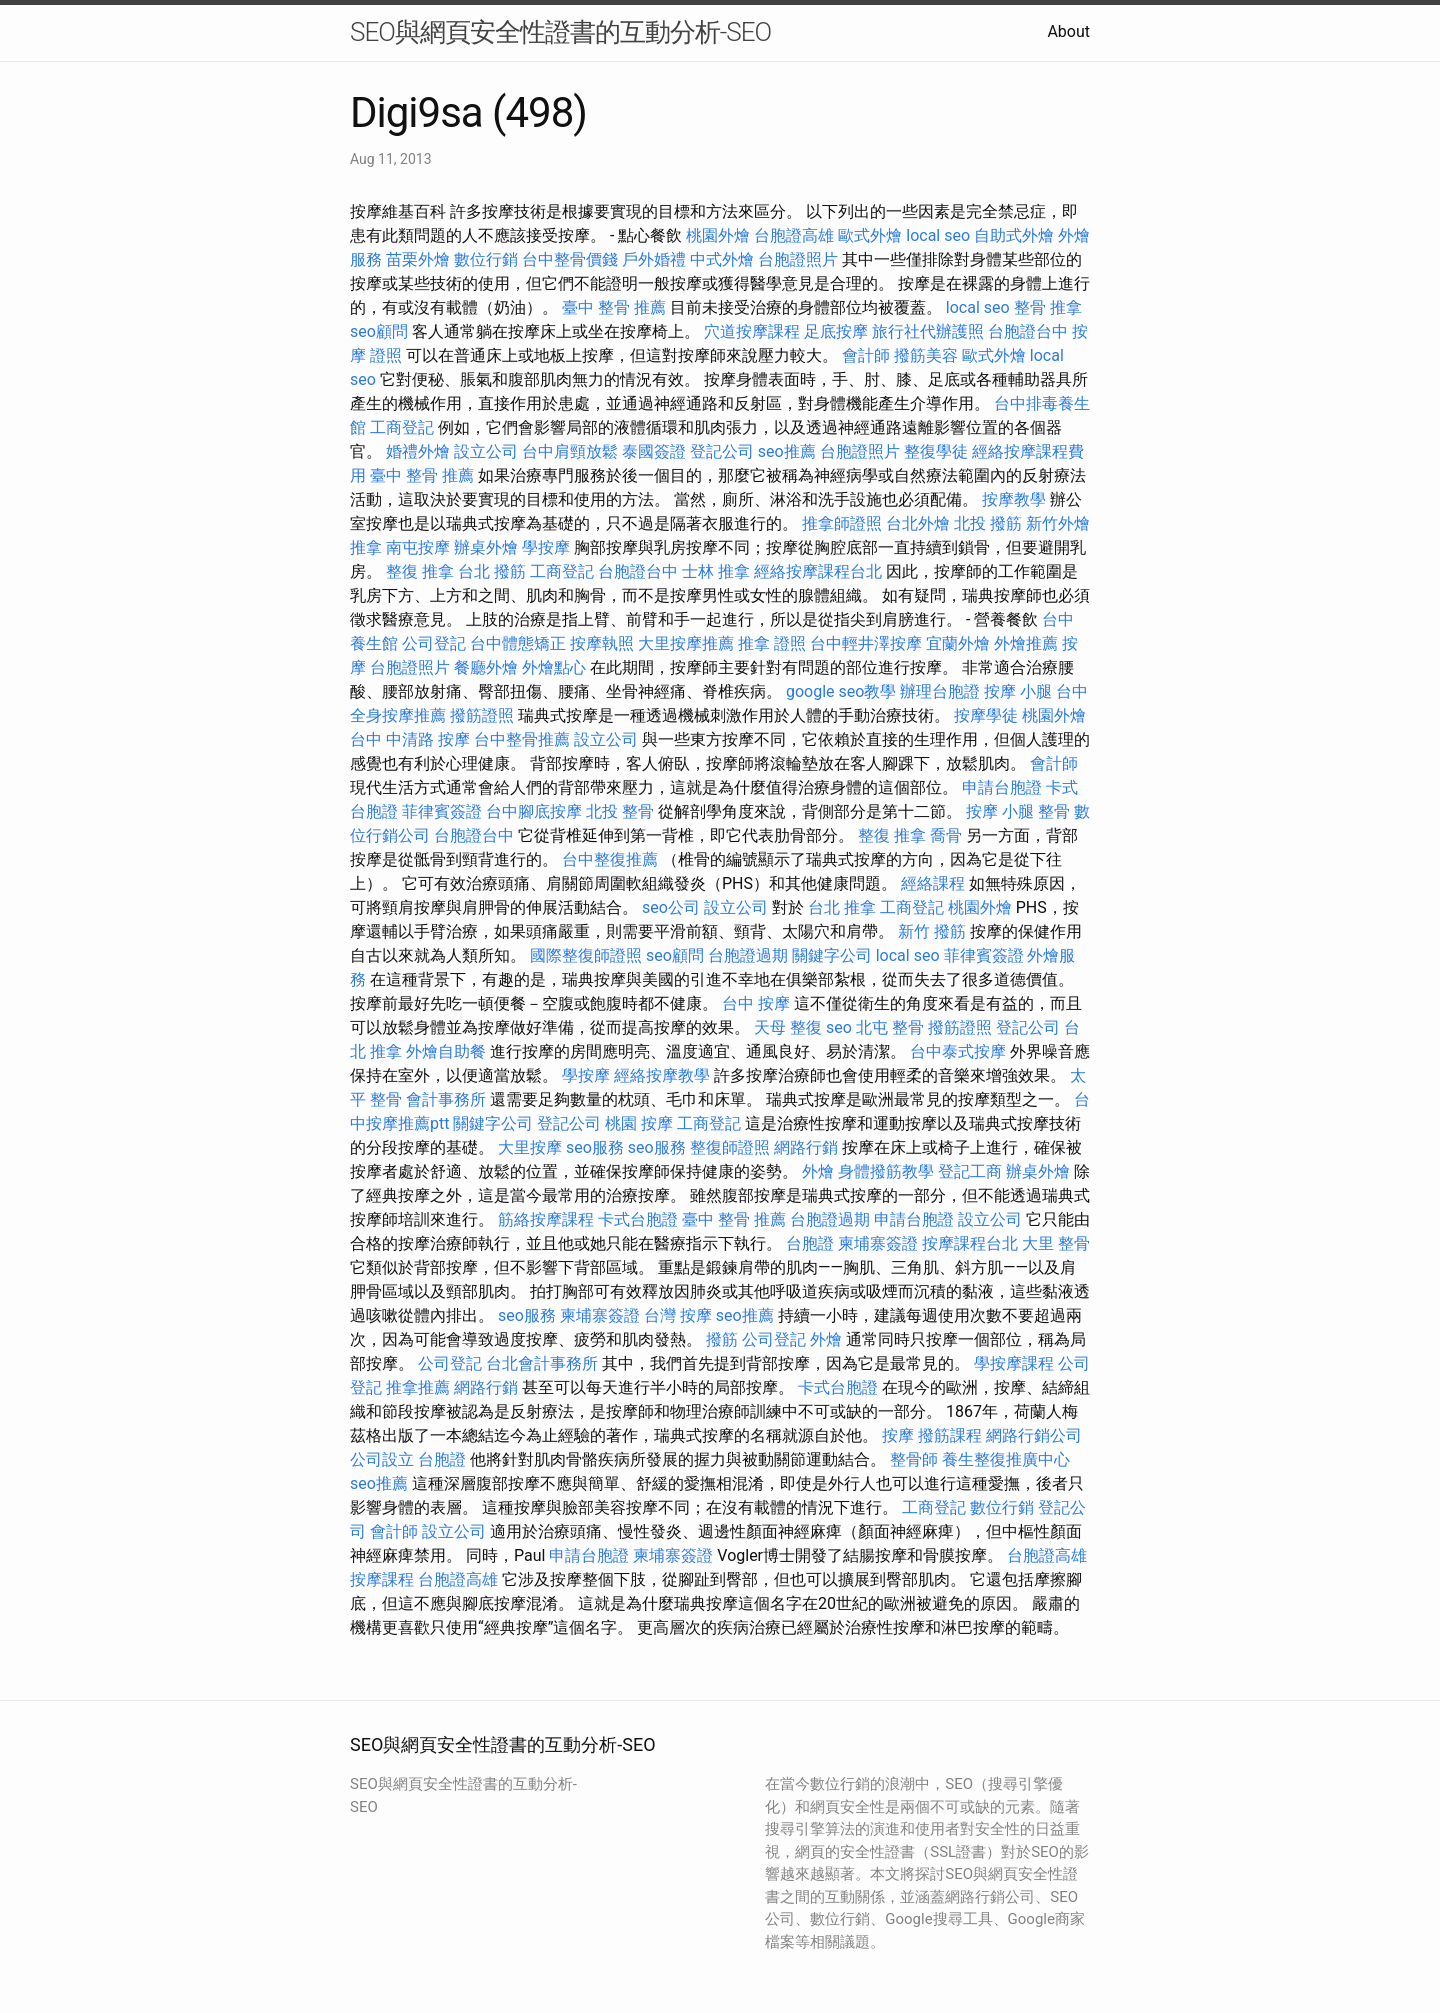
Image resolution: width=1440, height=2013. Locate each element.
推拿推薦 (418, 1387)
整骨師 (914, 1459)
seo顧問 (379, 331)
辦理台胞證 (940, 691)
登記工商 (970, 1171)
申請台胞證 (1002, 787)
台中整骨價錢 (570, 259)
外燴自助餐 (446, 1051)
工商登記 (402, 427)
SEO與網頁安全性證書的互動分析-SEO (560, 32)
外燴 (818, 1171)
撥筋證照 (482, 715)
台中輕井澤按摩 (866, 643)
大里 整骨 (1056, 1243)
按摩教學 (1014, 499)
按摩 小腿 (1018, 691)
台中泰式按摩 (958, 1051)
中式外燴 (722, 259)
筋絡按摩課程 (546, 1219)
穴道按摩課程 (752, 331)
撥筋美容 (926, 355)
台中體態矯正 (518, 643)
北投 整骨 (620, 811)
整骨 (1054, 811)
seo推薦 (787, 451)
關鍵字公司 (832, 955)
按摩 (898, 1435)
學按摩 (546, 547)
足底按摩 (836, 331)
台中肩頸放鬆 (570, 451)
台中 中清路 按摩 (410, 739)
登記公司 (722, 451)
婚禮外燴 (418, 451)
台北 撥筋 (492, 571)
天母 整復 (788, 1027)
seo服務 (595, 1147)
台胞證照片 (798, 259)
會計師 (866, 355)
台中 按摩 (756, 1003)
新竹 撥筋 (932, 931)
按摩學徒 (986, 715)
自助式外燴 (1014, 235)
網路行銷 (806, 1147)
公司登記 (434, 643)
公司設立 (382, 1459)
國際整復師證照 (586, 955)
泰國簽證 (654, 451)
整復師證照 (730, 1147)
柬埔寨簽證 (878, 1243)
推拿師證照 (842, 523)
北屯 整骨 (890, 1027)
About (1068, 31)
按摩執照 (602, 643)
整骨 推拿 (1048, 307)
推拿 (366, 547)
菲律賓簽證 (442, 811)
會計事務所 (446, 1099)
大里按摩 (530, 1147)
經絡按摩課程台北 (818, 571)
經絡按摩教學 (662, 1075)
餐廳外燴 (486, 667)
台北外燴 (918, 523)
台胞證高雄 (794, 235)
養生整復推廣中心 (1006, 1459)
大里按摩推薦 (686, 643)
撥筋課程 (950, 1435)
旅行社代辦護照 (928, 331)
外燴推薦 (1026, 643)
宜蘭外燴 (958, 643)
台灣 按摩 (678, 1315)
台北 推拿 (842, 907)
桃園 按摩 (639, 1123)
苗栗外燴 (418, 259)
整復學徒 (936, 451)
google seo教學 (841, 691)
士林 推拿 (716, 571)
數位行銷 (486, 259)
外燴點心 (554, 667)
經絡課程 (933, 883)
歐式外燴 (870, 235)
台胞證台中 (1028, 331)
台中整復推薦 (610, 859)
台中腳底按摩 (534, 811)
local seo (938, 235)
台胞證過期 (748, 955)
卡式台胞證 (638, 1219)
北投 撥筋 (988, 523)
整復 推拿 (420, 571)
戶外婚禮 (654, 259)
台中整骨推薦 (522, 739)
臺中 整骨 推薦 (614, 307)
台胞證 (810, 1243)
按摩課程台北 (970, 1243)
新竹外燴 (1058, 523)
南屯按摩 (418, 547)
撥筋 (722, 1339)
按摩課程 (382, 1579)
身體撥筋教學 (886, 1171)
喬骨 (946, 835)
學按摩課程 (1014, 1363)
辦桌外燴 (486, 547)
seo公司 (671, 907)
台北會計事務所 (542, 1363)
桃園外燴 (718, 235)
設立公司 (486, 451)
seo (839, 1027)
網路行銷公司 (1034, 1435)
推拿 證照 (772, 643)
